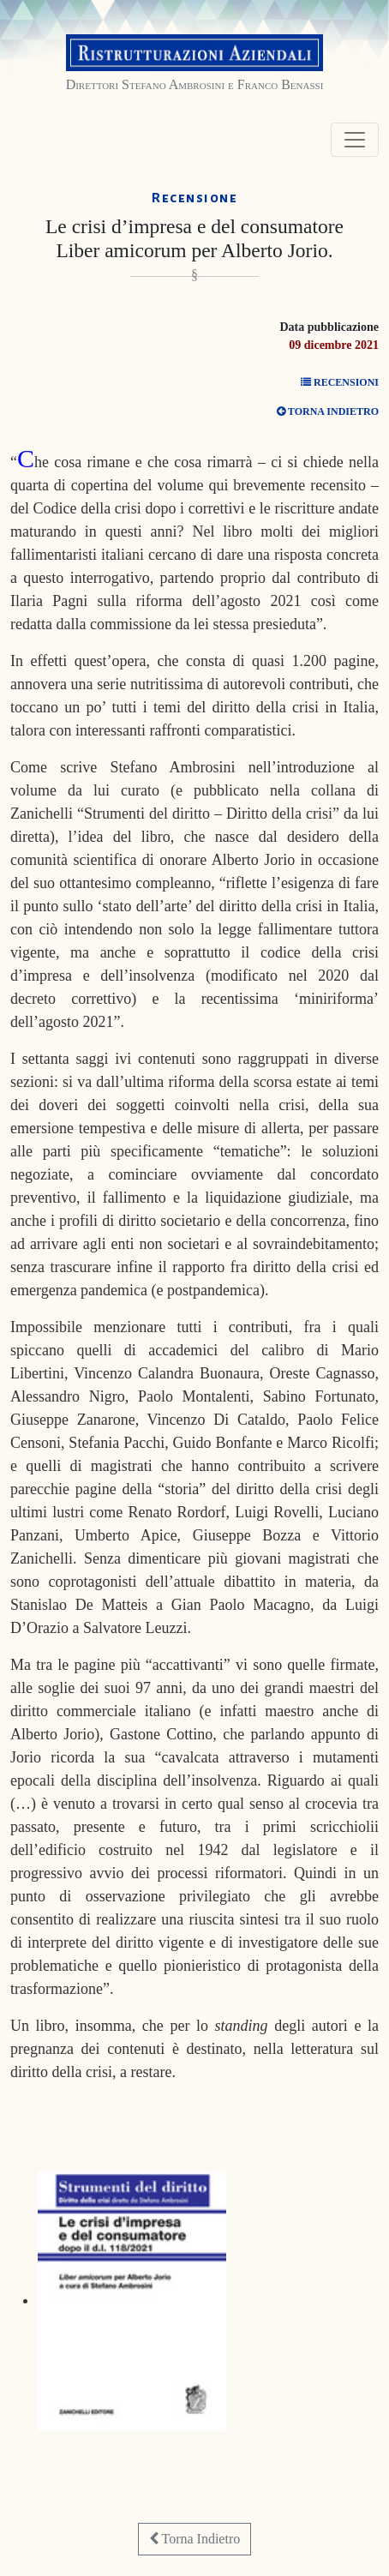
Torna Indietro (194, 2538)
